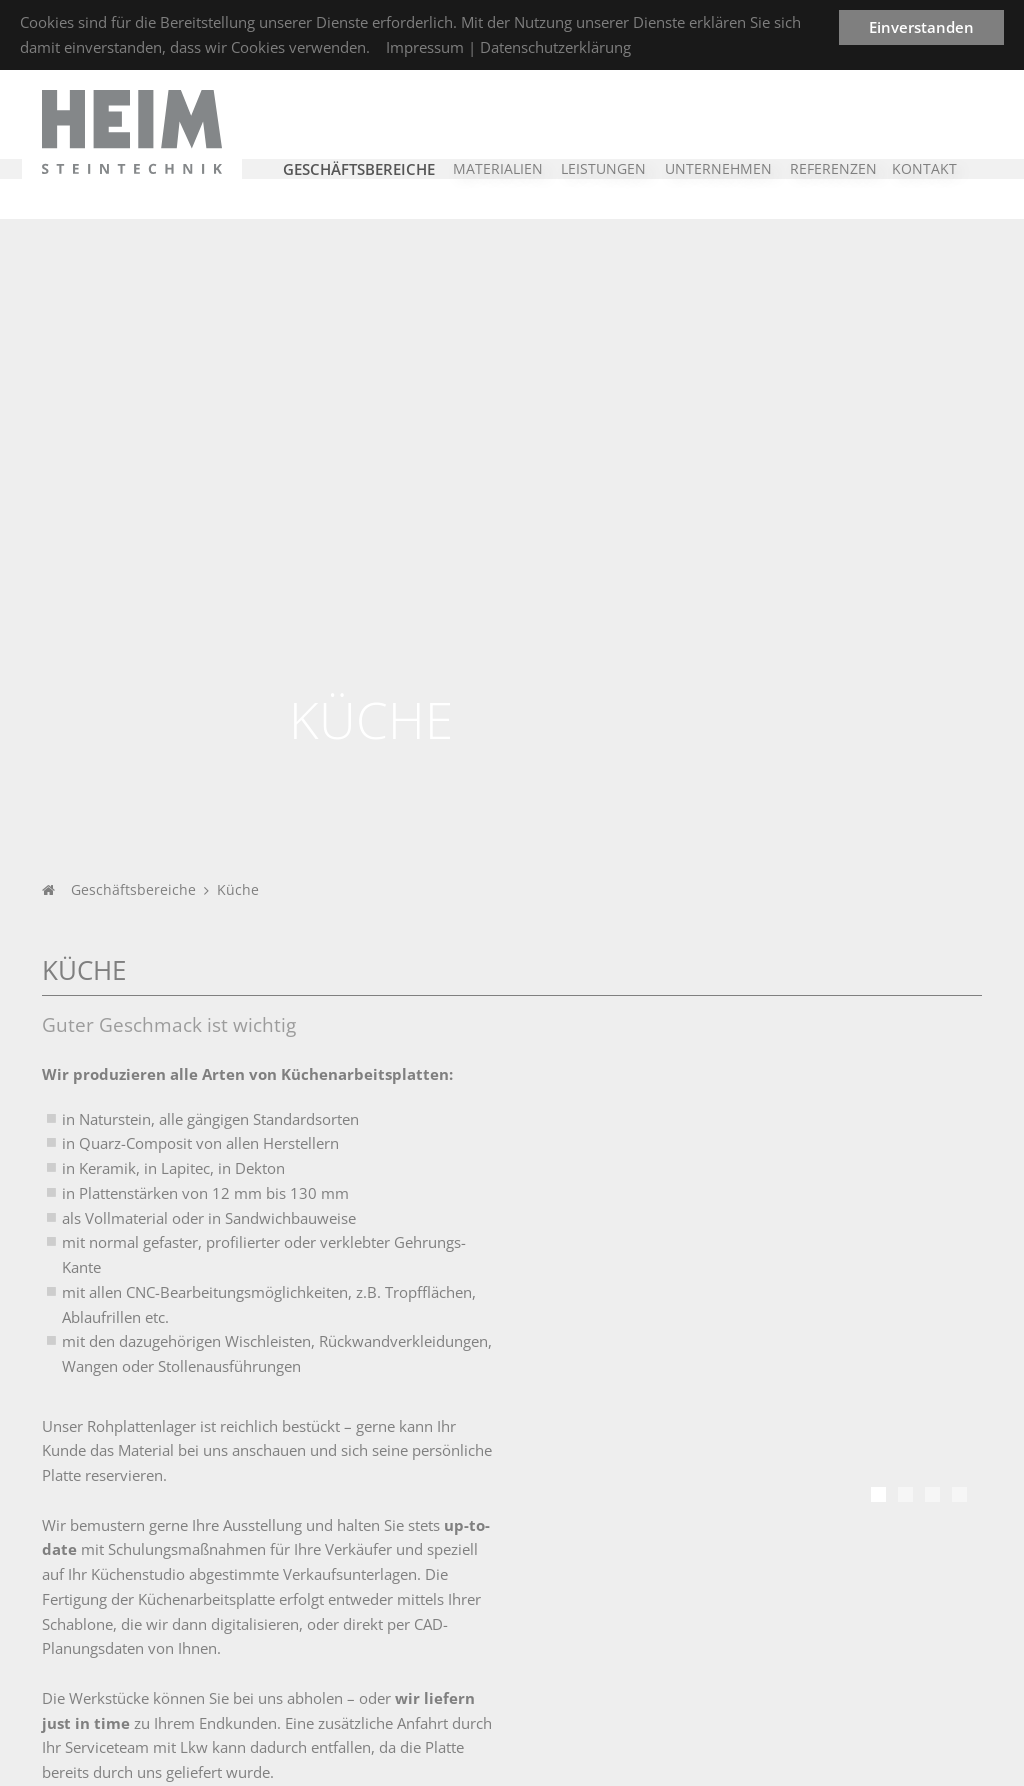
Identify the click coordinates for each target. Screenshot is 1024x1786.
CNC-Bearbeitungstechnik (624, 1620)
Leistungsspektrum (603, 1570)
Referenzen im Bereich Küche (162, 1285)
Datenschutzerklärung (555, 47)
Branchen (246, 1536)
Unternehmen (111, 1536)
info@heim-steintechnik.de (899, 1668)
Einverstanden (921, 27)
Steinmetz (575, 1595)
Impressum (425, 47)
